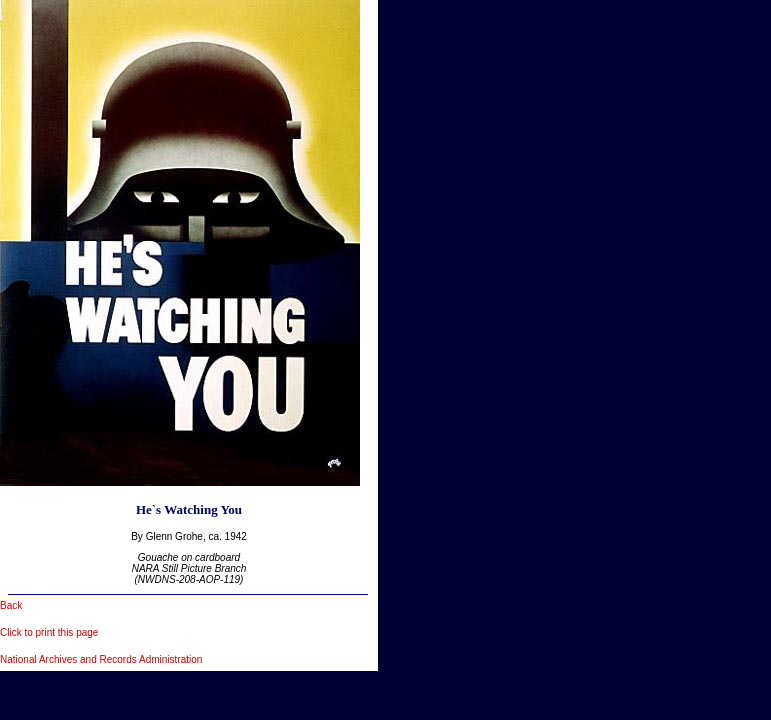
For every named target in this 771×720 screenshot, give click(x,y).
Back (11, 605)
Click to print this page (49, 632)
